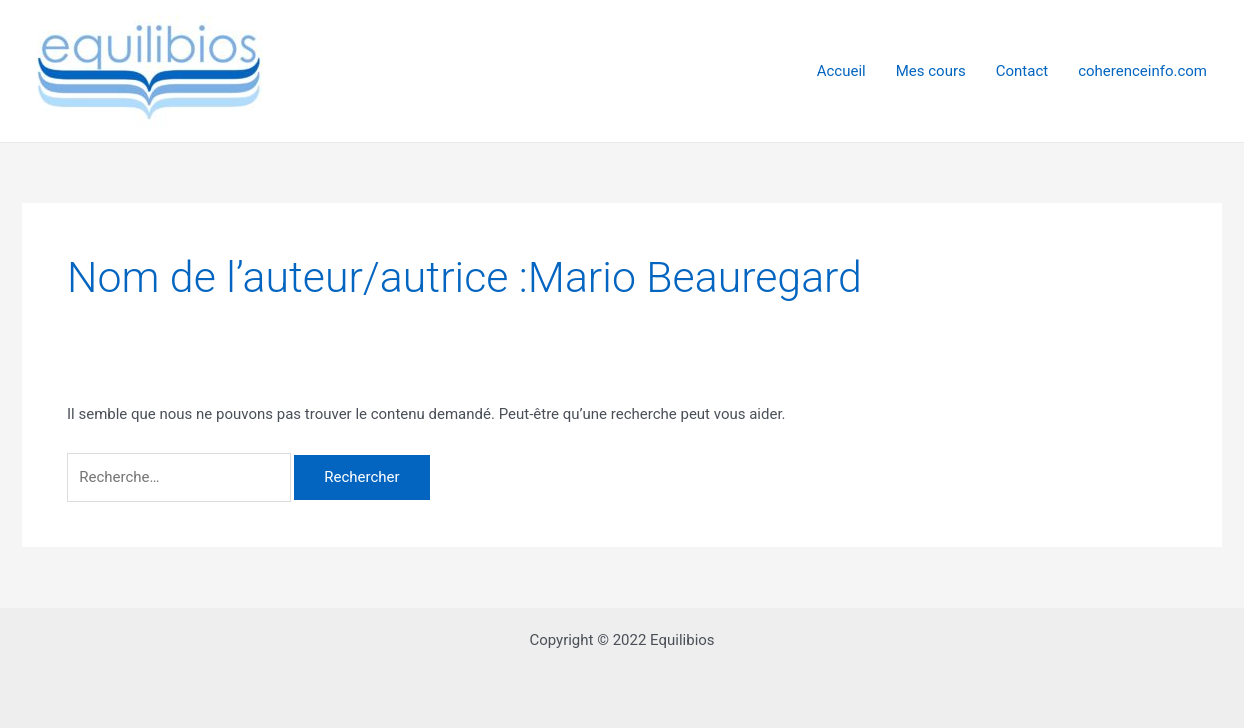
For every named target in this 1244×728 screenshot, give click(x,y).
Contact (1022, 71)
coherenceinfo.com (1142, 71)
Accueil (841, 71)
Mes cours (931, 71)
